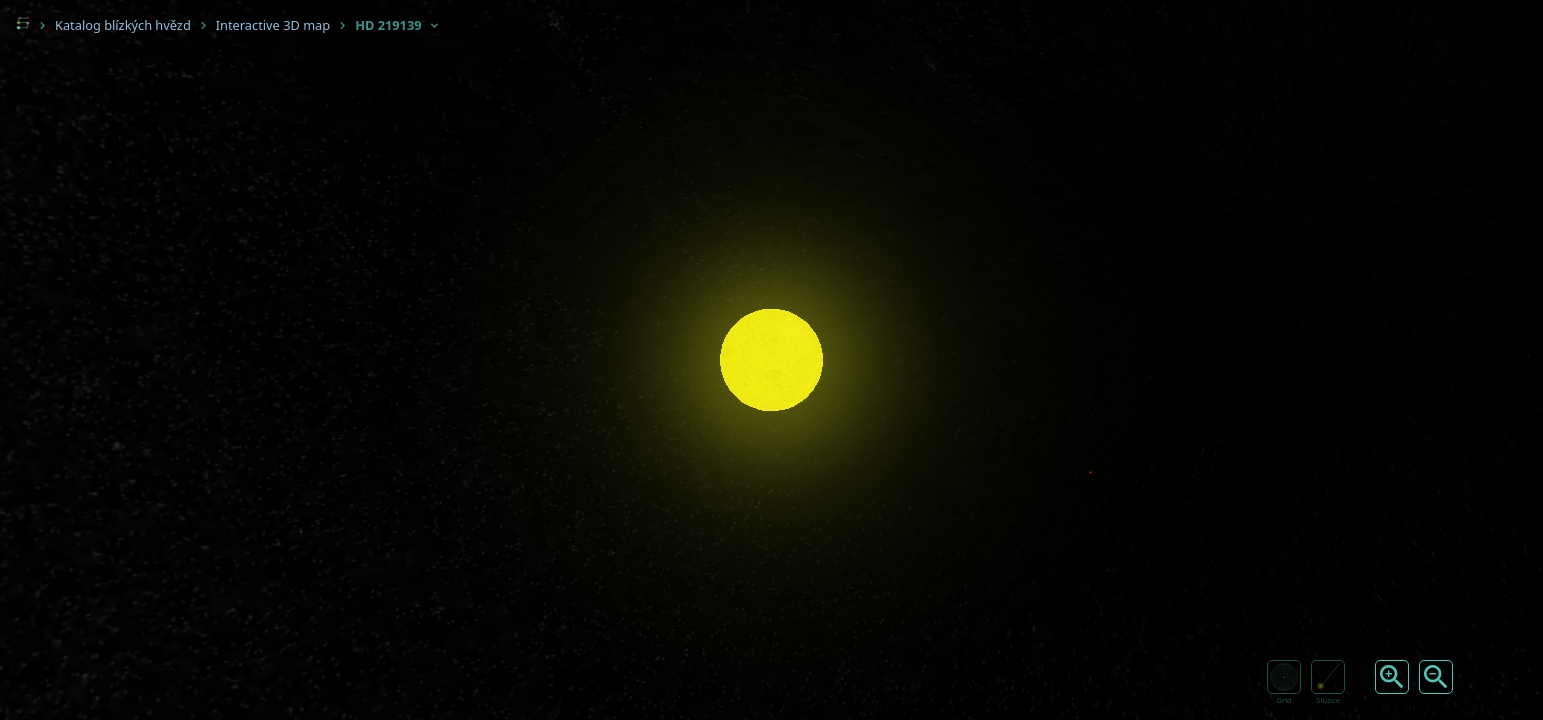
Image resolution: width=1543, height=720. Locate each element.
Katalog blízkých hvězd (123, 25)
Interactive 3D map (273, 25)
